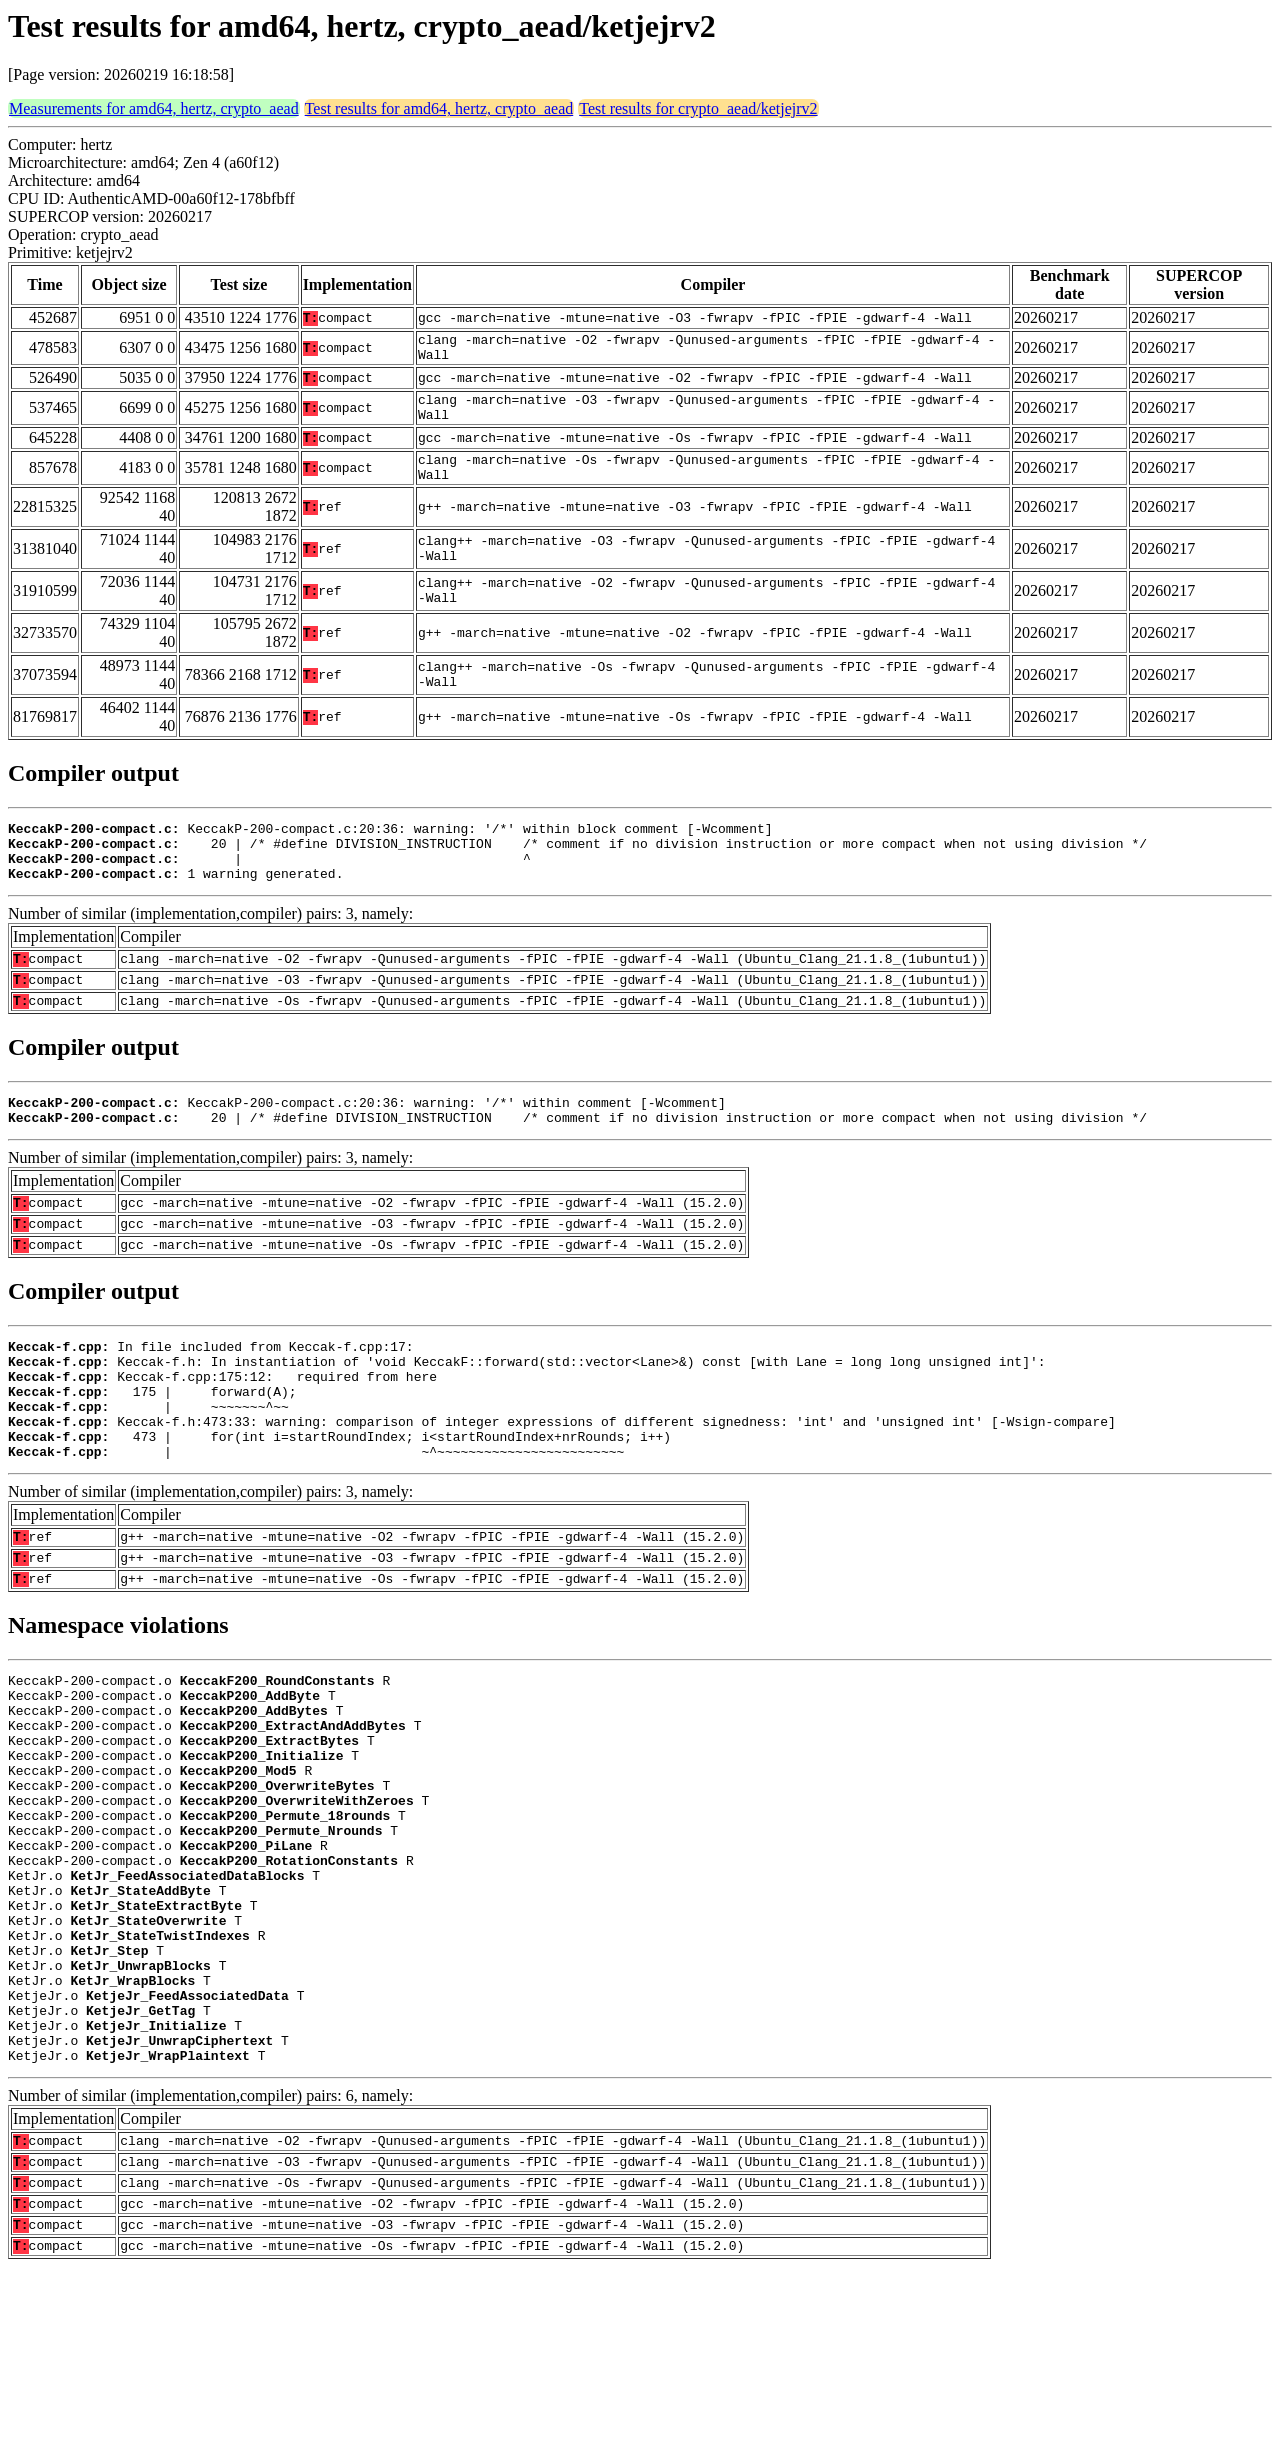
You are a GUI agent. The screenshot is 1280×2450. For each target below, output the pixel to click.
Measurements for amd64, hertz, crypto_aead (154, 108)
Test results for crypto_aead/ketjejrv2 (698, 108)
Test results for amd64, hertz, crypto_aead (439, 108)
